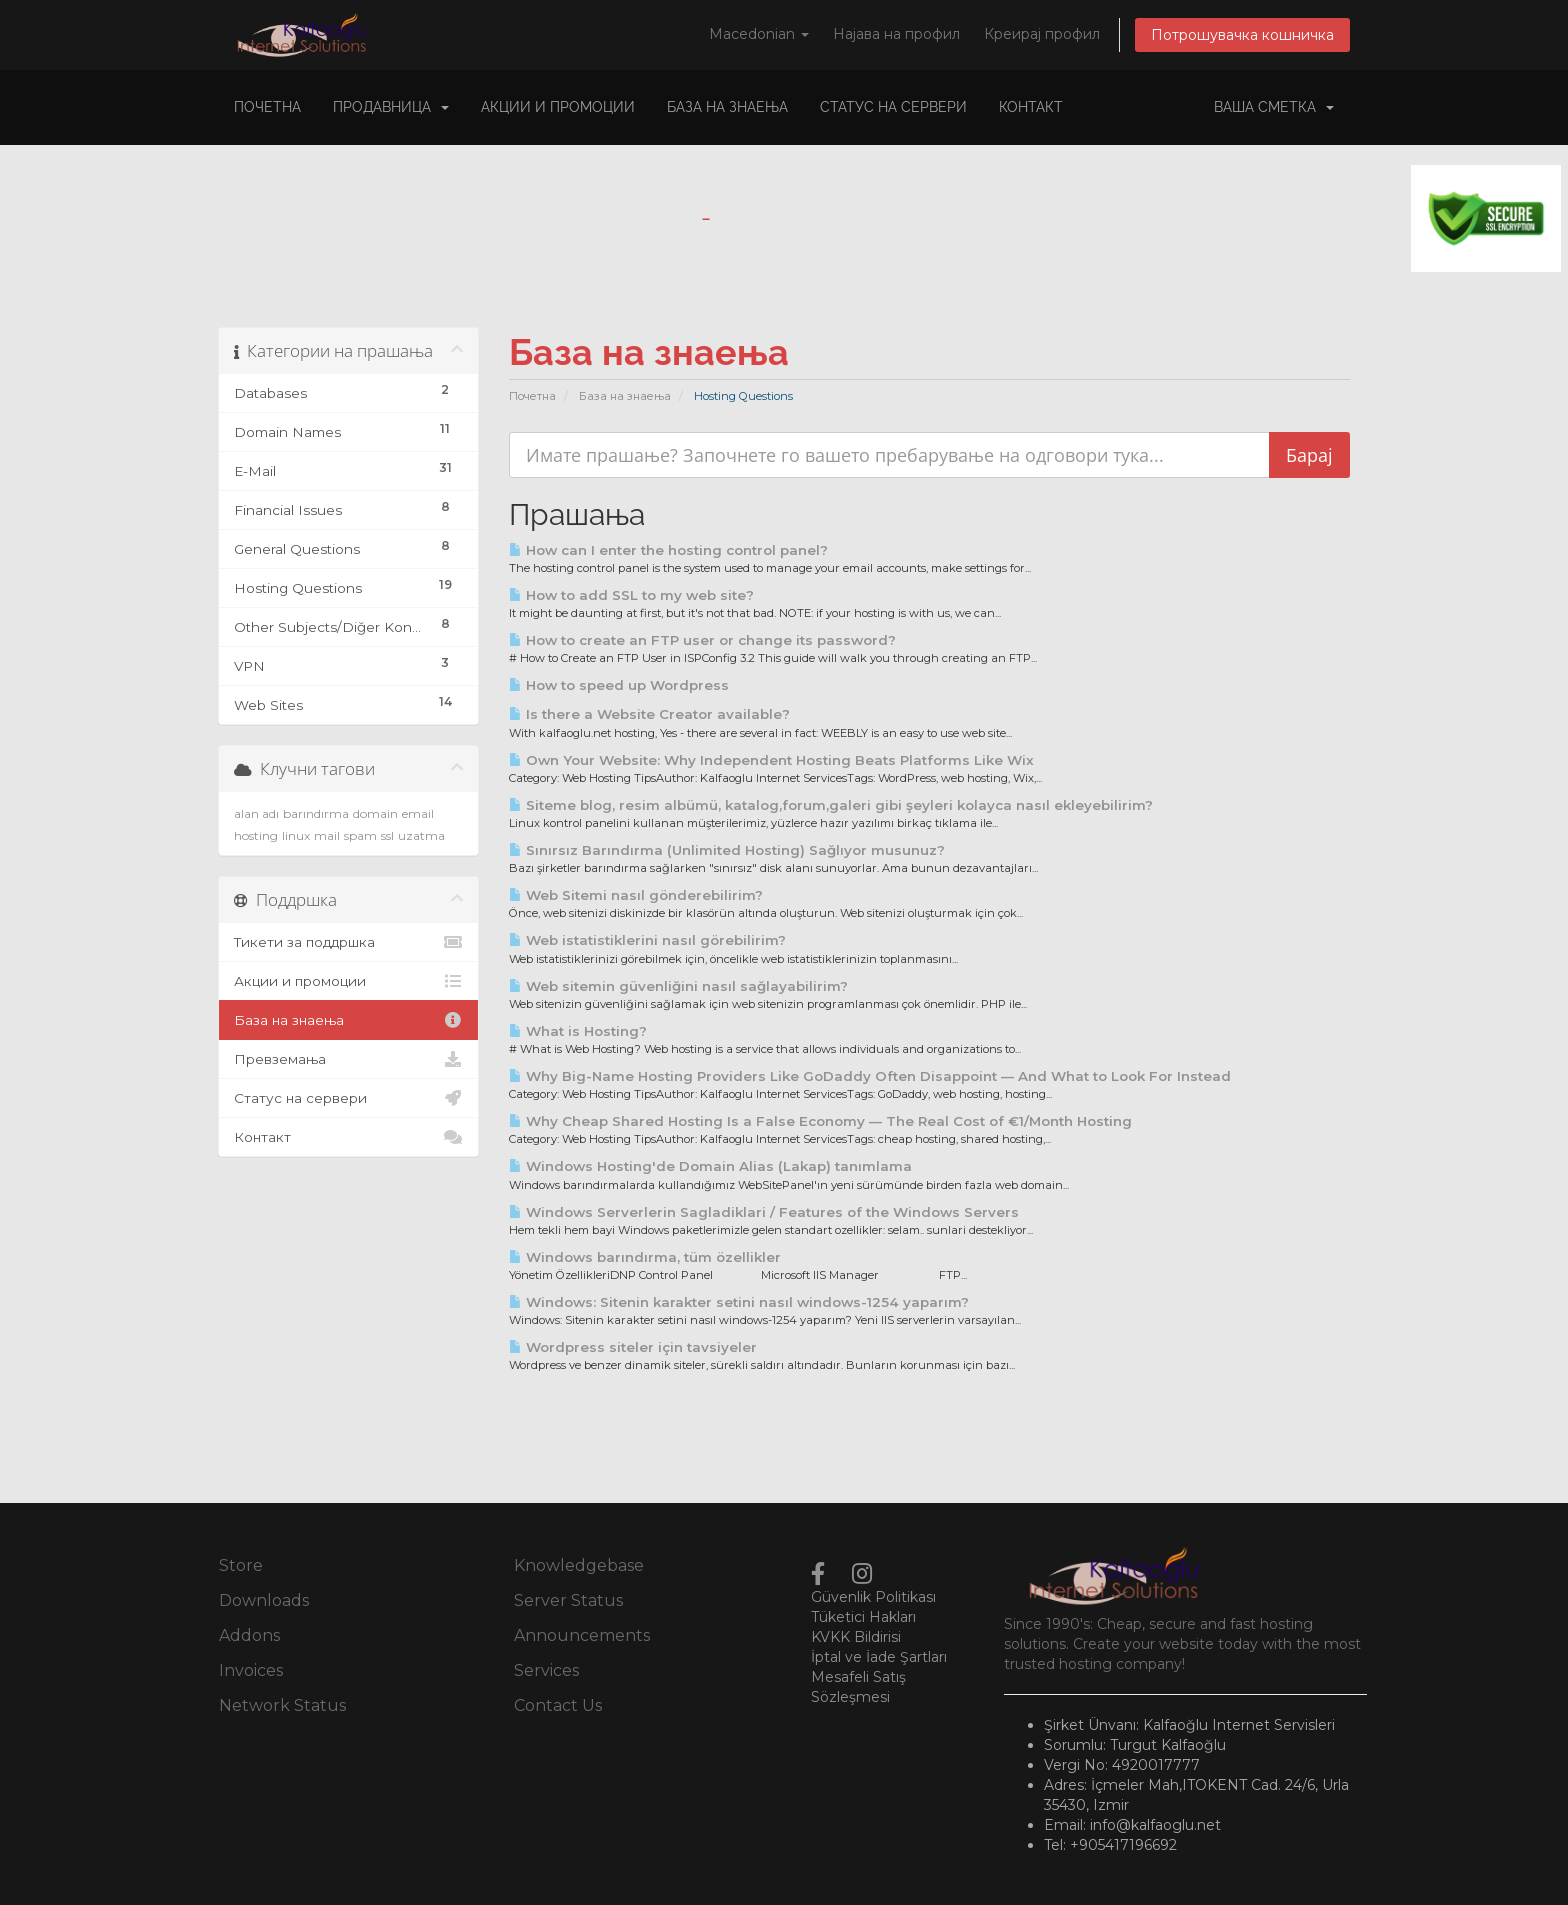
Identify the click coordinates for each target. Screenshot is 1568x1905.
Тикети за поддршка (348, 942)
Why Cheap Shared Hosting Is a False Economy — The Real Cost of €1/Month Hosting (820, 1121)
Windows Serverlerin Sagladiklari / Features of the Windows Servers (764, 1212)
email (418, 813)
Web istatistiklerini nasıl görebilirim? (647, 940)
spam (360, 835)
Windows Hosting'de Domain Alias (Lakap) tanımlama (710, 1166)
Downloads (264, 1600)
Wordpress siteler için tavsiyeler (633, 1347)
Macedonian (759, 34)
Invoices (251, 1670)
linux (296, 835)
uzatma (421, 835)
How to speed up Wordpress (619, 685)
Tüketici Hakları (863, 1617)
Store (241, 1565)
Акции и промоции (558, 107)
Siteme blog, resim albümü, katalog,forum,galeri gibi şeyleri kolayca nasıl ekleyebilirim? (831, 805)
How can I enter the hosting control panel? (668, 550)
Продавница (391, 107)
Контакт (1031, 107)
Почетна (267, 107)
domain (375, 813)
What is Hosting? (578, 1031)
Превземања (348, 1059)
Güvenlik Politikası (873, 1597)
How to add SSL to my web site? (631, 595)
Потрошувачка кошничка (1242, 35)
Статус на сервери (893, 107)
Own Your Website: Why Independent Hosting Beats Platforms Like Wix (771, 760)
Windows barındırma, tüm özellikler (645, 1257)
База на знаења (727, 107)
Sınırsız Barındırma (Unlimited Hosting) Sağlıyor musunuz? (727, 850)
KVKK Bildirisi (856, 1637)
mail (327, 835)
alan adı (256, 813)
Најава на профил (896, 34)
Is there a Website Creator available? (649, 714)
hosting (256, 835)
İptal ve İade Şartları (879, 1657)
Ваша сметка (1274, 107)
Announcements (582, 1635)
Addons (249, 1635)
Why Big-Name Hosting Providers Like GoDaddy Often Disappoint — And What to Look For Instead (870, 1076)
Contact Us (558, 1705)
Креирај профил (1042, 34)
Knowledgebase (579, 1565)
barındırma (316, 813)
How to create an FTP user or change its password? (702, 640)
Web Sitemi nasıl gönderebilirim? (636, 895)
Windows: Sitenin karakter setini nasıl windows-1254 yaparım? (739, 1302)
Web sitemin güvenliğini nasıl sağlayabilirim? (678, 986)
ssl (387, 835)
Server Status (568, 1600)
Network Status (282, 1705)
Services (546, 1670)
